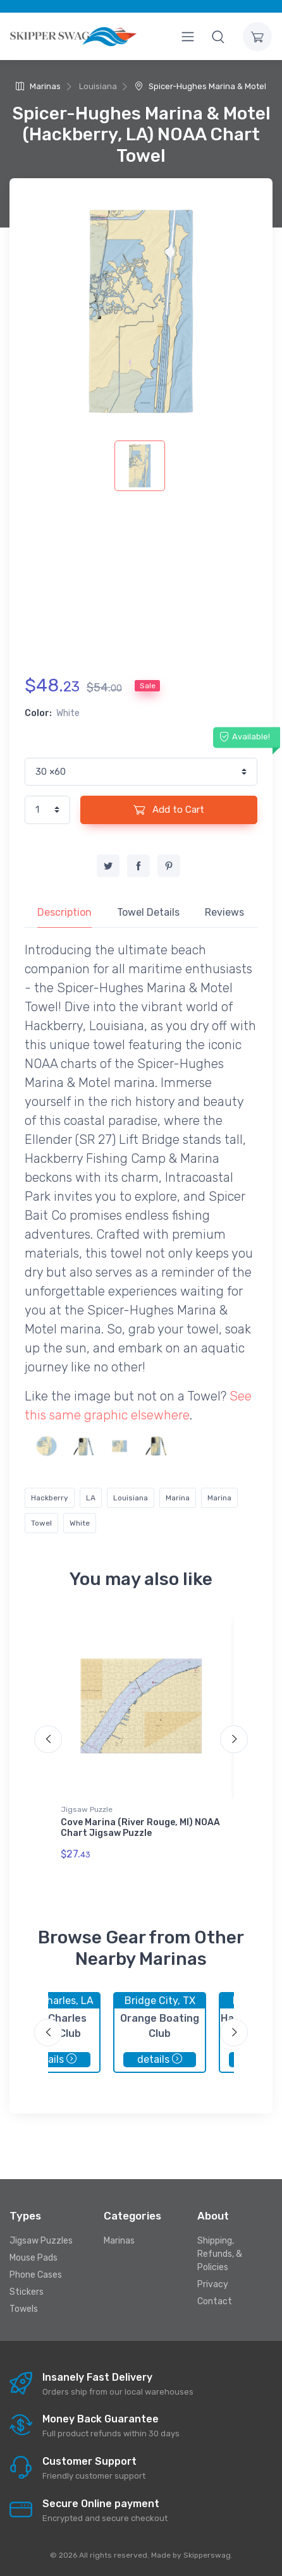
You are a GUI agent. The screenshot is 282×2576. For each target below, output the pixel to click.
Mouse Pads (33, 2257)
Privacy (212, 2284)
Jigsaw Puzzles (41, 2240)
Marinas (38, 86)
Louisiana (130, 1497)
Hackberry (49, 1497)
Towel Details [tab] (148, 912)
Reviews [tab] (224, 912)
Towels (23, 2309)
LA (90, 1497)
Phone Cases (35, 2274)
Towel (41, 1523)
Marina (178, 1497)
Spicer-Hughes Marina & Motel (200, 86)
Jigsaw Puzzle (87, 1809)
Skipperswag (207, 2555)
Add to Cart (168, 809)
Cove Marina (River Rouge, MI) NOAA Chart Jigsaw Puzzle (140, 1827)
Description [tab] (64, 912)
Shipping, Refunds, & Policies (219, 2254)
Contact (214, 2301)
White (80, 1523)
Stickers (26, 2292)
